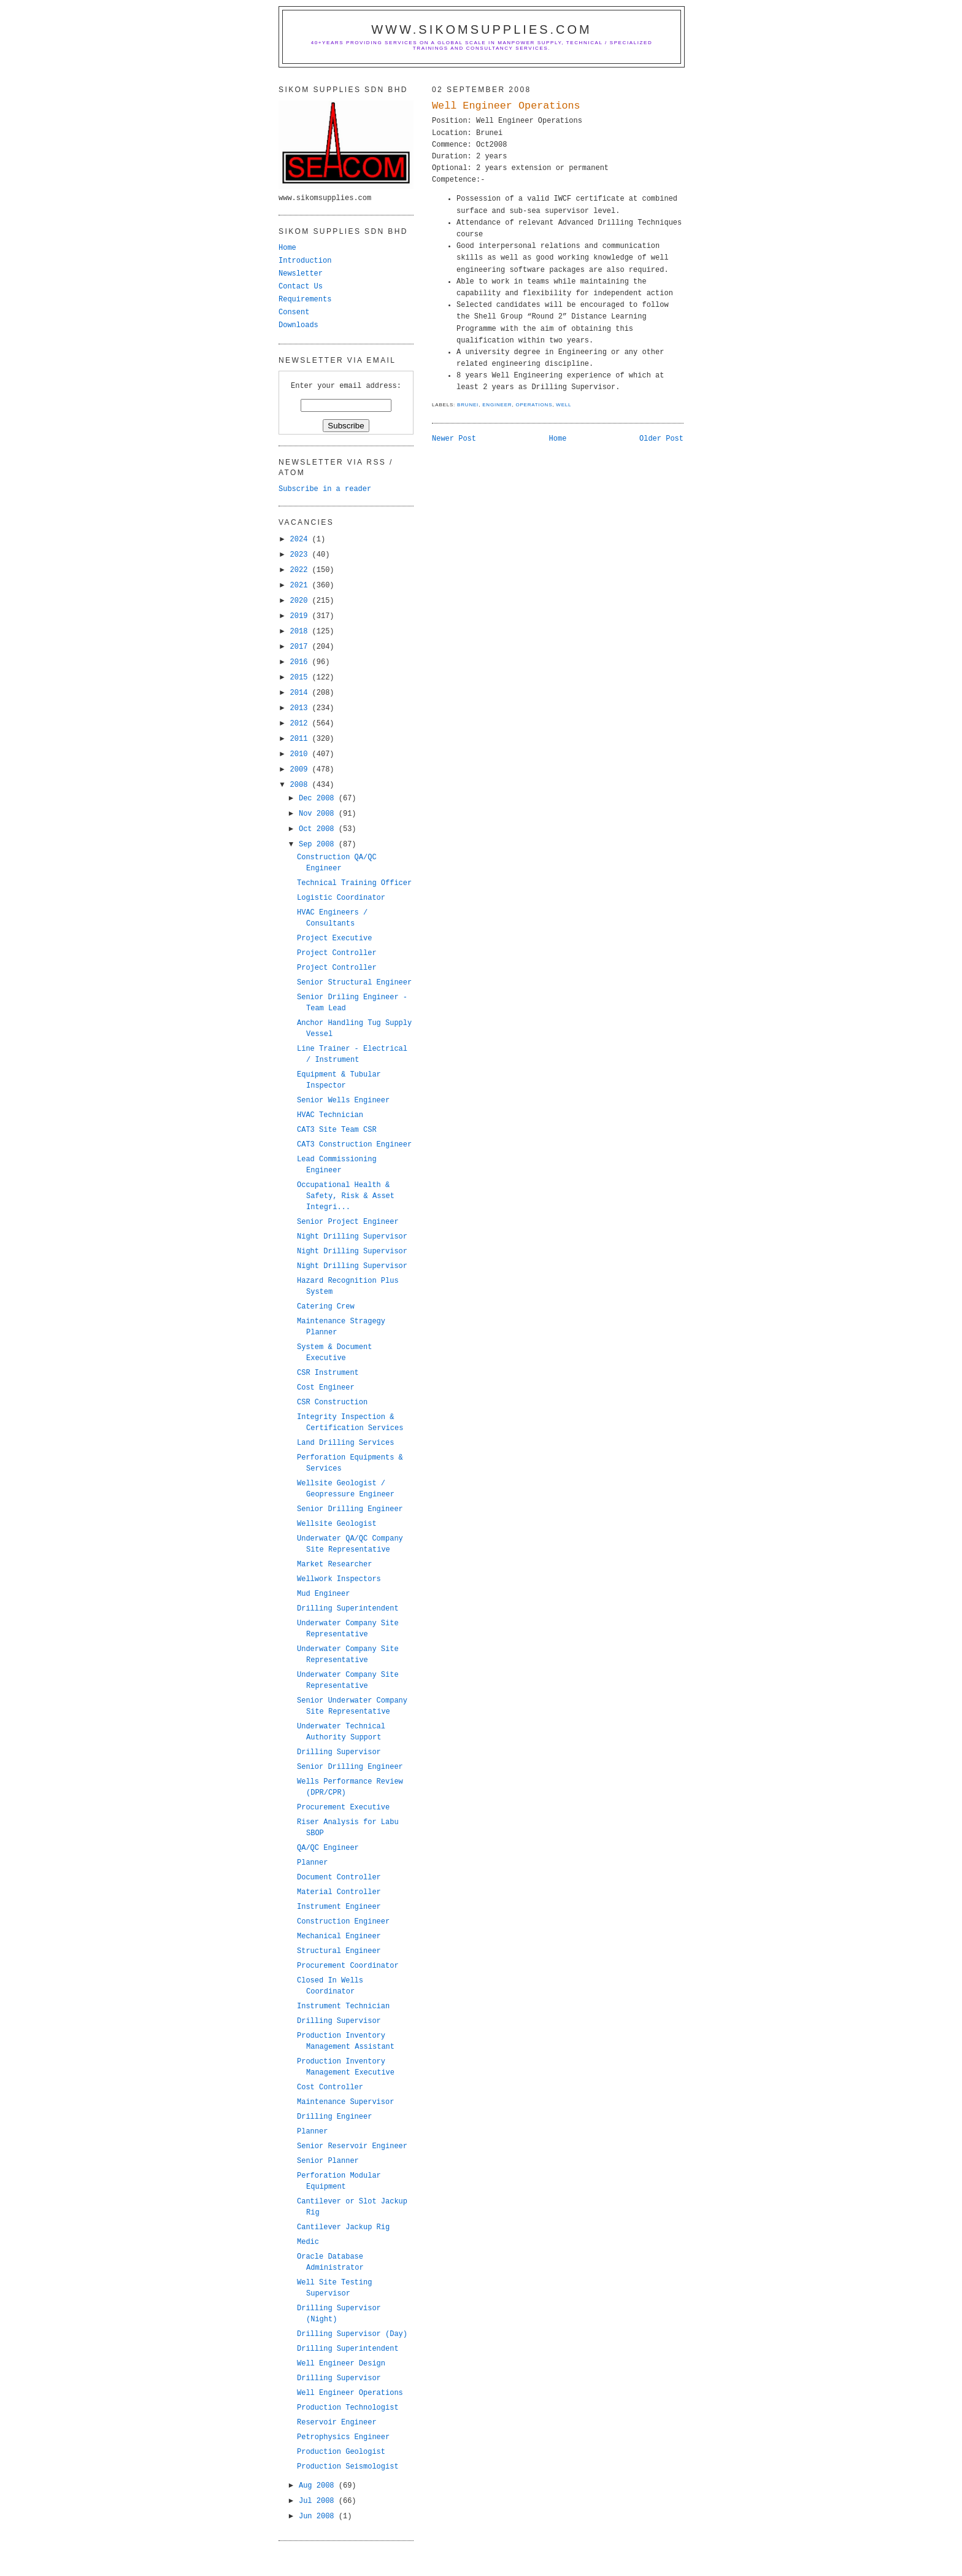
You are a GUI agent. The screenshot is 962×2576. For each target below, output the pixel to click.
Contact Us (301, 286)
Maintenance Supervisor (345, 2102)
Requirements (305, 299)
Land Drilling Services (345, 1443)
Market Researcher (334, 1564)
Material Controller (339, 1892)
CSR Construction (332, 1402)
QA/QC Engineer (328, 1848)
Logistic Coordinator (341, 898)
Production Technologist (348, 2408)
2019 (301, 616)
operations (533, 405)
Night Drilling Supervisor (352, 1236)
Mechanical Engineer (339, 1936)
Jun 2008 (319, 2516)
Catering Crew (326, 1306)
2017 (301, 647)
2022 (301, 570)
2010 (301, 754)
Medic (308, 2242)
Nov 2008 (319, 814)
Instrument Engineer (339, 1907)
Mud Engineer (323, 1594)
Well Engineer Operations (506, 106)
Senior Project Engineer (348, 1222)
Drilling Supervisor (339, 1752)
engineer (497, 405)
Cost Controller (330, 2087)
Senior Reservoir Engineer (352, 2146)
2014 (301, 693)
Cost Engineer (326, 1387)
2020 (301, 601)
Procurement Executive (343, 1807)
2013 (301, 708)
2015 (301, 677)
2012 (301, 723)
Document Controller (339, 1877)
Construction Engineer (343, 1921)
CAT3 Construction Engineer (354, 1144)
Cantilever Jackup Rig (343, 2227)
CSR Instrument (328, 1373)
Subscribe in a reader (325, 489)
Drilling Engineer (334, 2117)
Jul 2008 (319, 2501)
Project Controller (337, 953)
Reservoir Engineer (337, 2422)
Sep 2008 (319, 844)
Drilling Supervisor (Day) (352, 2334)
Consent (294, 312)
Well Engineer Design (341, 2363)
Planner (312, 1863)
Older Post (661, 439)
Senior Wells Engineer (343, 1100)
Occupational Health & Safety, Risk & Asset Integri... (345, 1196)
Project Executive (334, 938)
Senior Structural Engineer (354, 982)
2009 (301, 769)
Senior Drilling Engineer (350, 1509)
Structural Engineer (339, 1951)
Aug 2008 (319, 2485)
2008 (301, 785)
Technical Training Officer (354, 883)
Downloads (298, 325)
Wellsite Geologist (337, 1524)
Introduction (305, 261)
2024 (301, 539)
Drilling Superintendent (348, 1608)
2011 (301, 739)
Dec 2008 (319, 798)
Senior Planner (328, 2161)
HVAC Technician (330, 1115)
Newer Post (454, 439)
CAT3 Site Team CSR (337, 1130)
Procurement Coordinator (348, 1966)
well (563, 405)
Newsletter (301, 273)
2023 (301, 555)
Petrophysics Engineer (343, 2437)
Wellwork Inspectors (339, 1579)
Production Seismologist (348, 2466)
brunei (468, 405)
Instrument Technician (343, 2006)
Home (558, 439)
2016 (301, 662)
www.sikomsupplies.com (481, 29)
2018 (301, 631)
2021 (301, 585)
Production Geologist (341, 2452)
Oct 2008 (319, 829)
